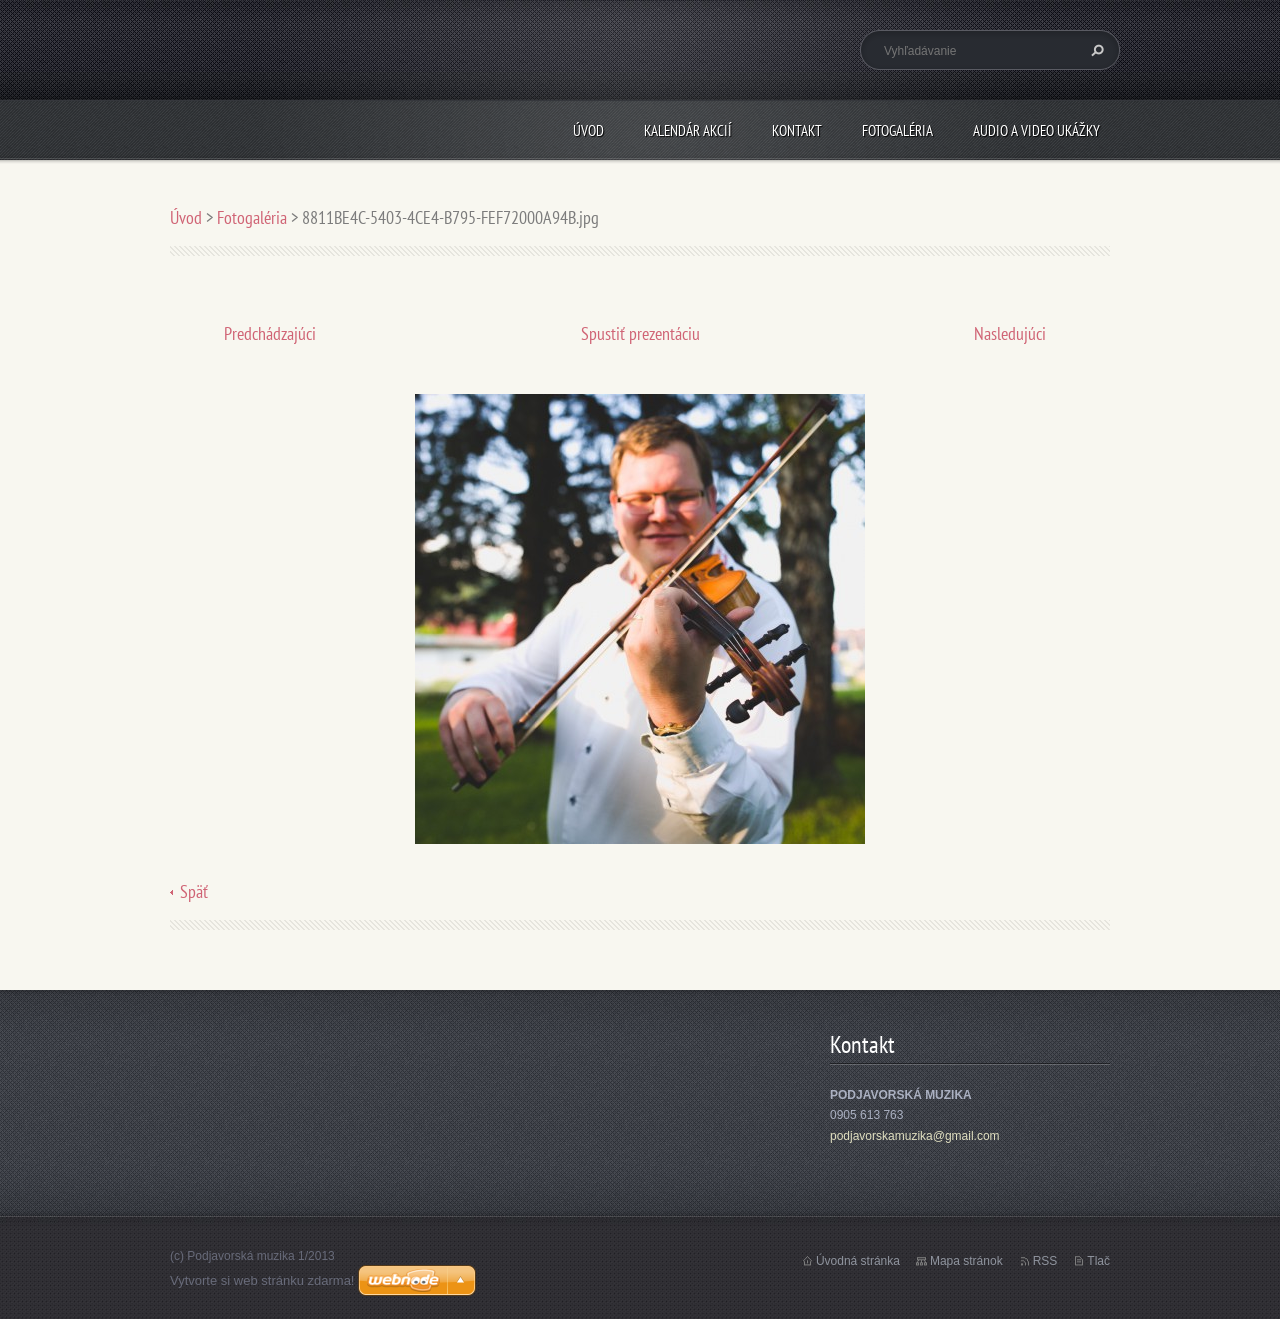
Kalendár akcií (688, 130)
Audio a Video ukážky (1036, 130)
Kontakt (797, 130)
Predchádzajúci (270, 333)
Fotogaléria (897, 130)
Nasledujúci (1010, 333)
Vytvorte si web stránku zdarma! (262, 1280)
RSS (1045, 1261)
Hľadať (1095, 50)
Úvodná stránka (858, 1261)
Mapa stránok (966, 1261)
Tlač (1098, 1261)
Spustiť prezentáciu (640, 333)
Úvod (588, 130)
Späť (194, 891)
